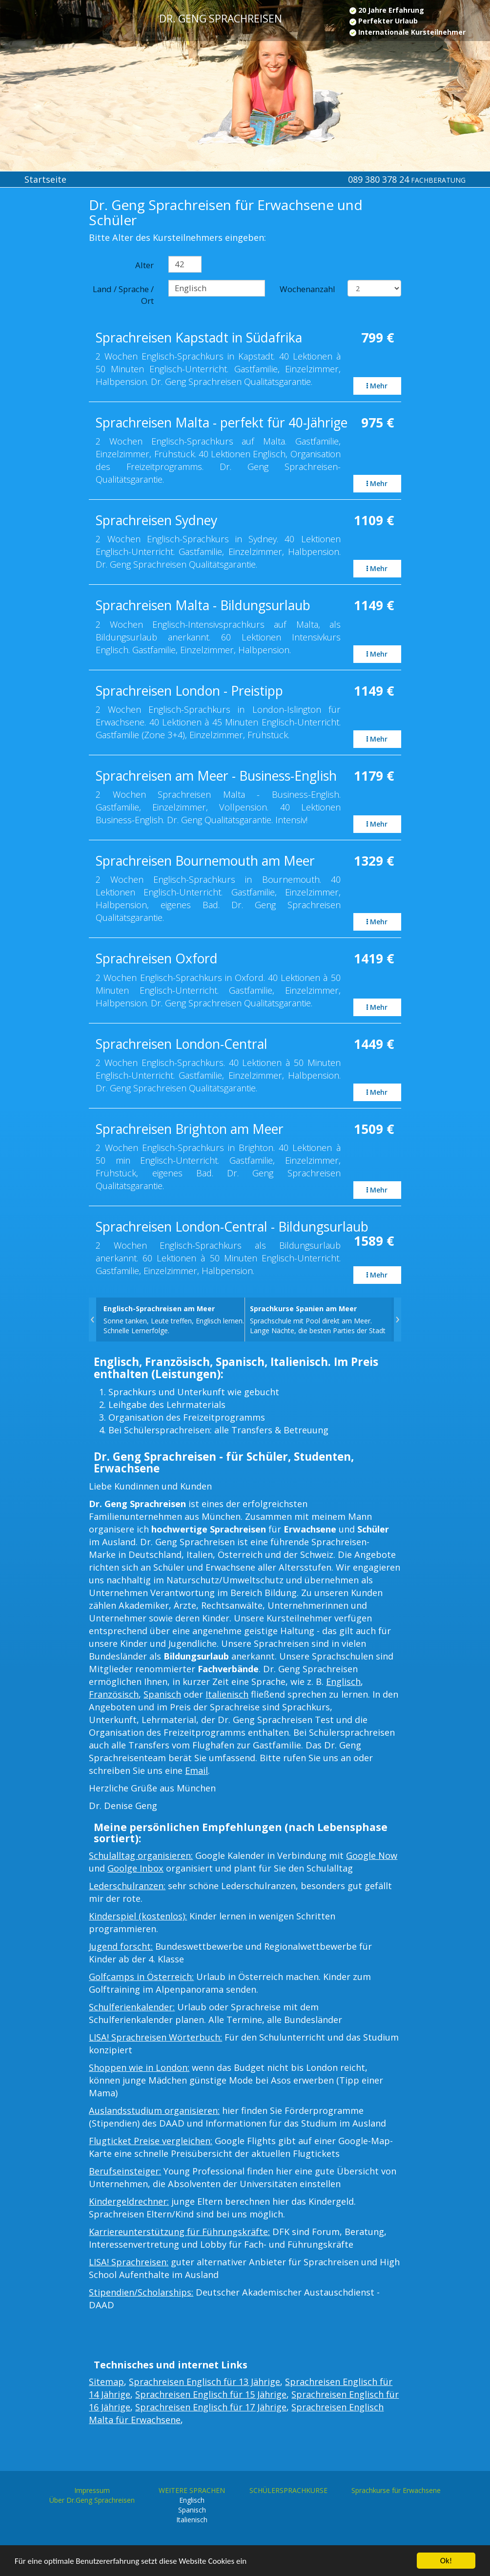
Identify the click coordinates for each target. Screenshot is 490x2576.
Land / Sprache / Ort (123, 294)
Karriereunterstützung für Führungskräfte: (179, 2231)
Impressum (92, 2490)
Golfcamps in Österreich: (141, 1976)
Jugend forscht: (121, 1946)
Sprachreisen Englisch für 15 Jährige (210, 2394)
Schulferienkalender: (132, 2007)
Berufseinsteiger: (125, 2171)
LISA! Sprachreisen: (128, 2262)
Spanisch (162, 1694)
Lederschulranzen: (127, 1886)
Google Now (371, 1855)
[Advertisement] (40, 357)
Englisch (343, 1681)
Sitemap (106, 2381)
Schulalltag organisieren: (141, 1855)
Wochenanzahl (307, 289)
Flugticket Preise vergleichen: (150, 2141)
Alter (144, 265)
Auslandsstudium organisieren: (154, 2110)
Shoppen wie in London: (139, 2067)
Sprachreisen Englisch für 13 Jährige (204, 2381)
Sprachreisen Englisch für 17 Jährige (210, 2407)
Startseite (45, 179)
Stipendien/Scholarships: (141, 2292)
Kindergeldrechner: (129, 2201)
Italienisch (226, 1694)
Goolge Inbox (135, 1868)
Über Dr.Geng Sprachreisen (92, 2500)
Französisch (114, 1694)
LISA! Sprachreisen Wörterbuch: (155, 2037)
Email (196, 1770)
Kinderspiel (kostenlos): (138, 1916)
